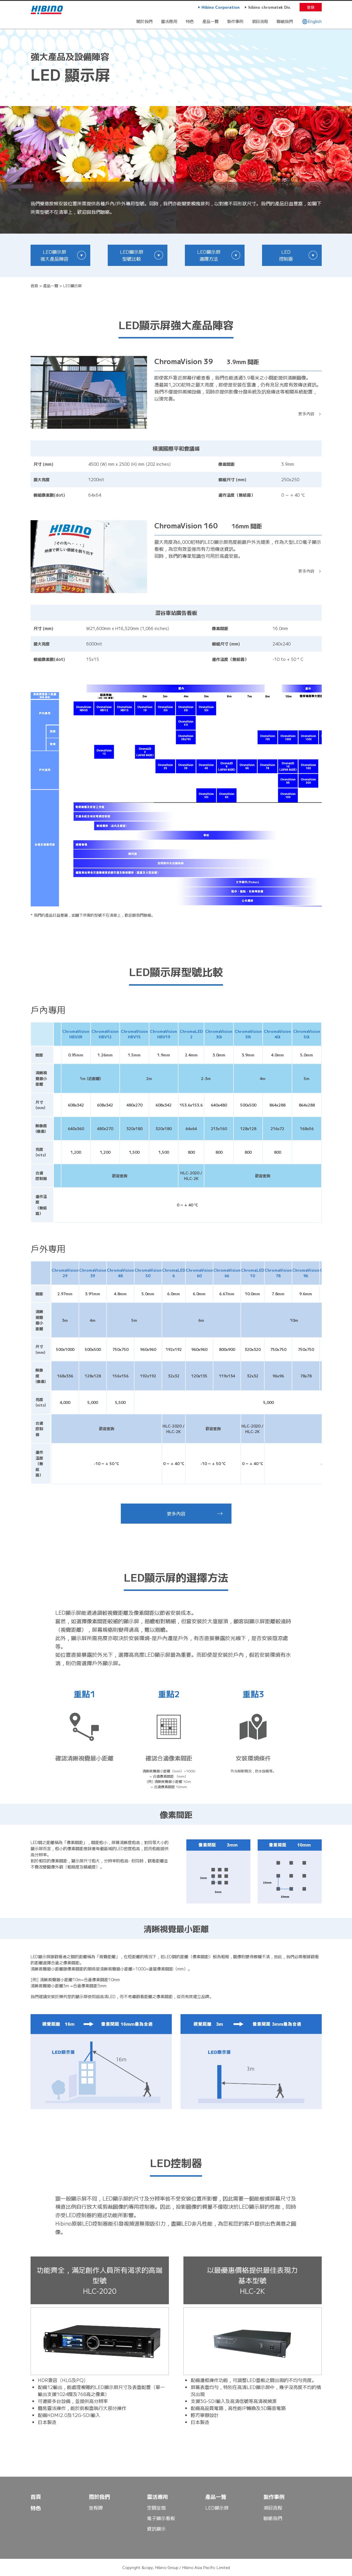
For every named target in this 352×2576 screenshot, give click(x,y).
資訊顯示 (156, 2528)
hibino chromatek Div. (269, 7)
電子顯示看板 (161, 2518)
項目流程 (260, 21)
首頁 (34, 285)
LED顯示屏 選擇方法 (208, 255)
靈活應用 (169, 21)
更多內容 (306, 414)
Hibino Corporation (220, 7)
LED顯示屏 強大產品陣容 (54, 255)
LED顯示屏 (217, 2507)
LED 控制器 (286, 255)
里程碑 (96, 2507)
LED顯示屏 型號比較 (131, 255)
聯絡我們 (285, 21)
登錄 (310, 7)
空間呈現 (156, 2507)
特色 (190, 21)
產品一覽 (210, 21)
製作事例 (235, 21)
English (312, 21)
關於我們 (144, 21)
